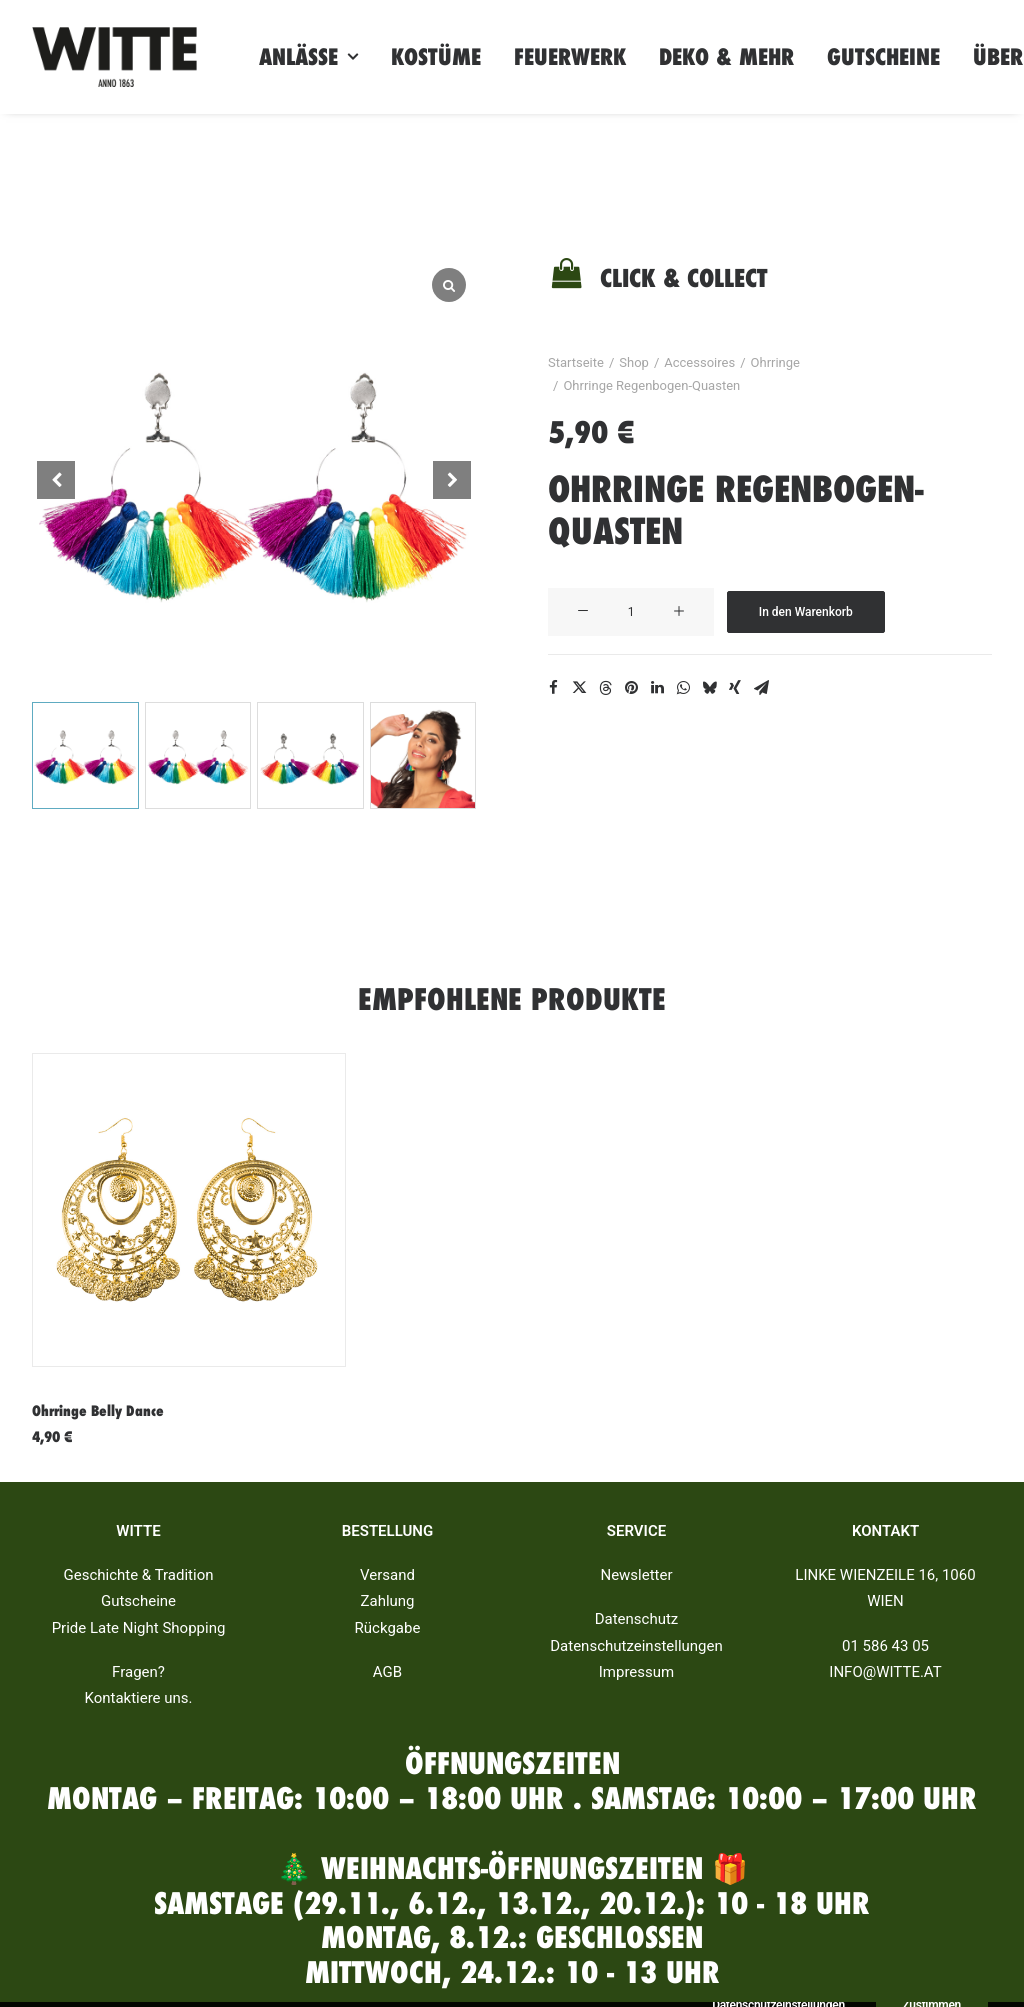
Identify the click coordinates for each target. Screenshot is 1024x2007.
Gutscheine (883, 57)
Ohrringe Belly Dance (98, 1411)
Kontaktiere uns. (138, 1698)
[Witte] (114, 57)
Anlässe (308, 57)
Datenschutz (637, 1619)
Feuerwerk (570, 57)
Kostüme (436, 57)
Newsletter (636, 1575)
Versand (387, 1575)
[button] (452, 480)
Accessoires (699, 362)
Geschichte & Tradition (139, 1575)
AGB (387, 1672)
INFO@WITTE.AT (885, 1672)
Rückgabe (388, 1628)
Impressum (636, 1672)
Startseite (576, 362)
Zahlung (387, 1601)
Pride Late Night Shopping (139, 1628)
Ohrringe (775, 362)
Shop (634, 362)
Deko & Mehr (726, 57)
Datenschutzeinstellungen (636, 1646)
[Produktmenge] (631, 612)
